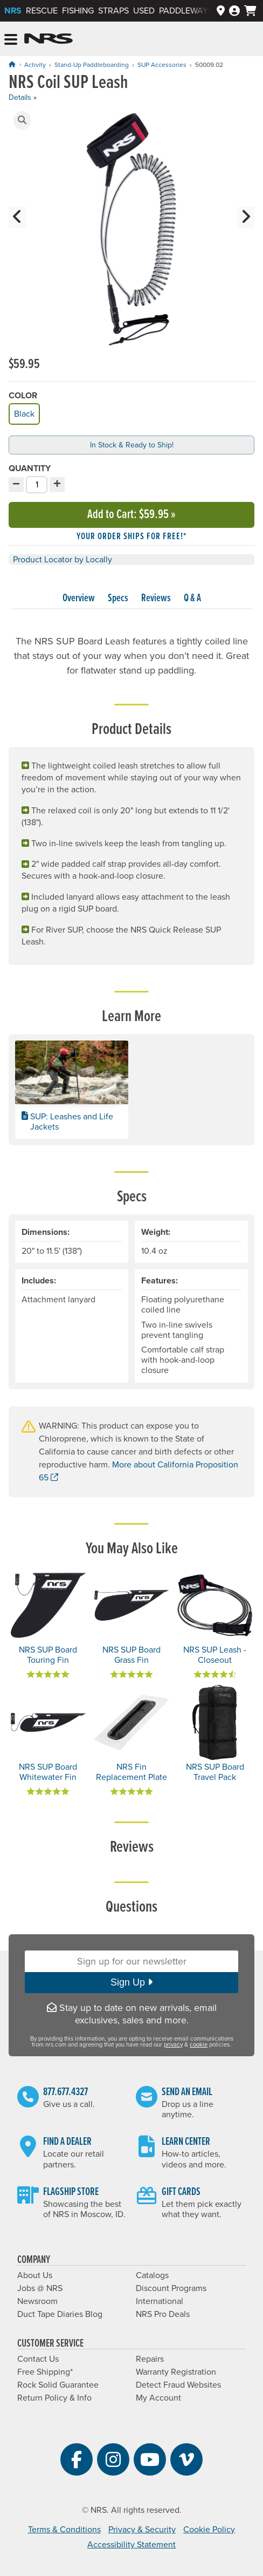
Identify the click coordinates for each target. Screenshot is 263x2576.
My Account (158, 2398)
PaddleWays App (195, 10)
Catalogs (152, 2275)
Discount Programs (171, 2288)
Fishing (78, 10)
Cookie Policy (209, 2529)
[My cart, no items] (250, 10)
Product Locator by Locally (62, 559)
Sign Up (131, 1982)
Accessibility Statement (131, 2544)
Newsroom (37, 2301)
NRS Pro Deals (163, 2314)
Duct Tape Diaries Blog (59, 2314)
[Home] (12, 64)
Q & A (192, 599)
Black (23, 412)
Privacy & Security (142, 2529)
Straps (113, 10)
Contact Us (38, 2359)
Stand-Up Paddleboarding (91, 65)
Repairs (150, 2359)
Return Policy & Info (54, 2398)
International (159, 2301)
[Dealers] (221, 11)
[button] (22, 120)
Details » (23, 97)
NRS (13, 10)
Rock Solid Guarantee (58, 2385)
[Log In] (234, 11)
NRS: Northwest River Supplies (48, 38)
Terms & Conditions (64, 2529)
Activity (35, 65)
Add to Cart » (131, 514)
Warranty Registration (176, 2372)
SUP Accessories (161, 65)
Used (144, 10)
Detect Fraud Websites (178, 2385)
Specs (118, 599)
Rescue (42, 10)
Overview (79, 599)
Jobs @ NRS (40, 2288)
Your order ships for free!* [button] (132, 537)
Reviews (156, 599)
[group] (131, 231)
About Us (34, 2275)
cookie (198, 2044)
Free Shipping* (45, 2372)
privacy (173, 2044)
